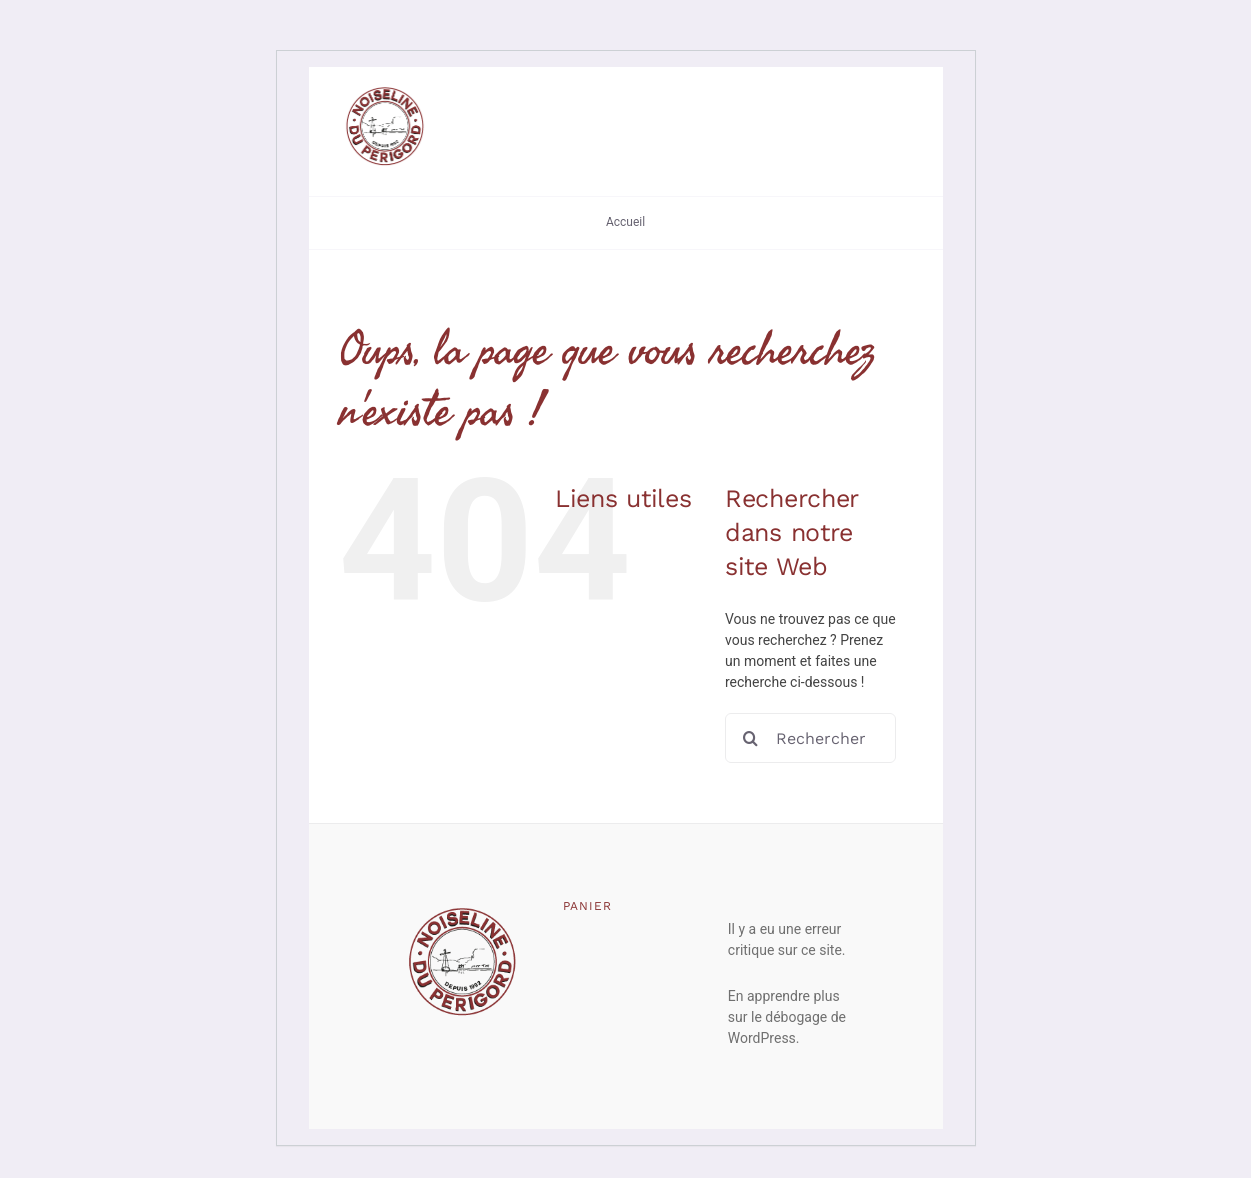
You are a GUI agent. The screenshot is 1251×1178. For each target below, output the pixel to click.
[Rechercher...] (810, 738)
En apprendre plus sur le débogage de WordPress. (787, 1017)
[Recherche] (750, 738)
